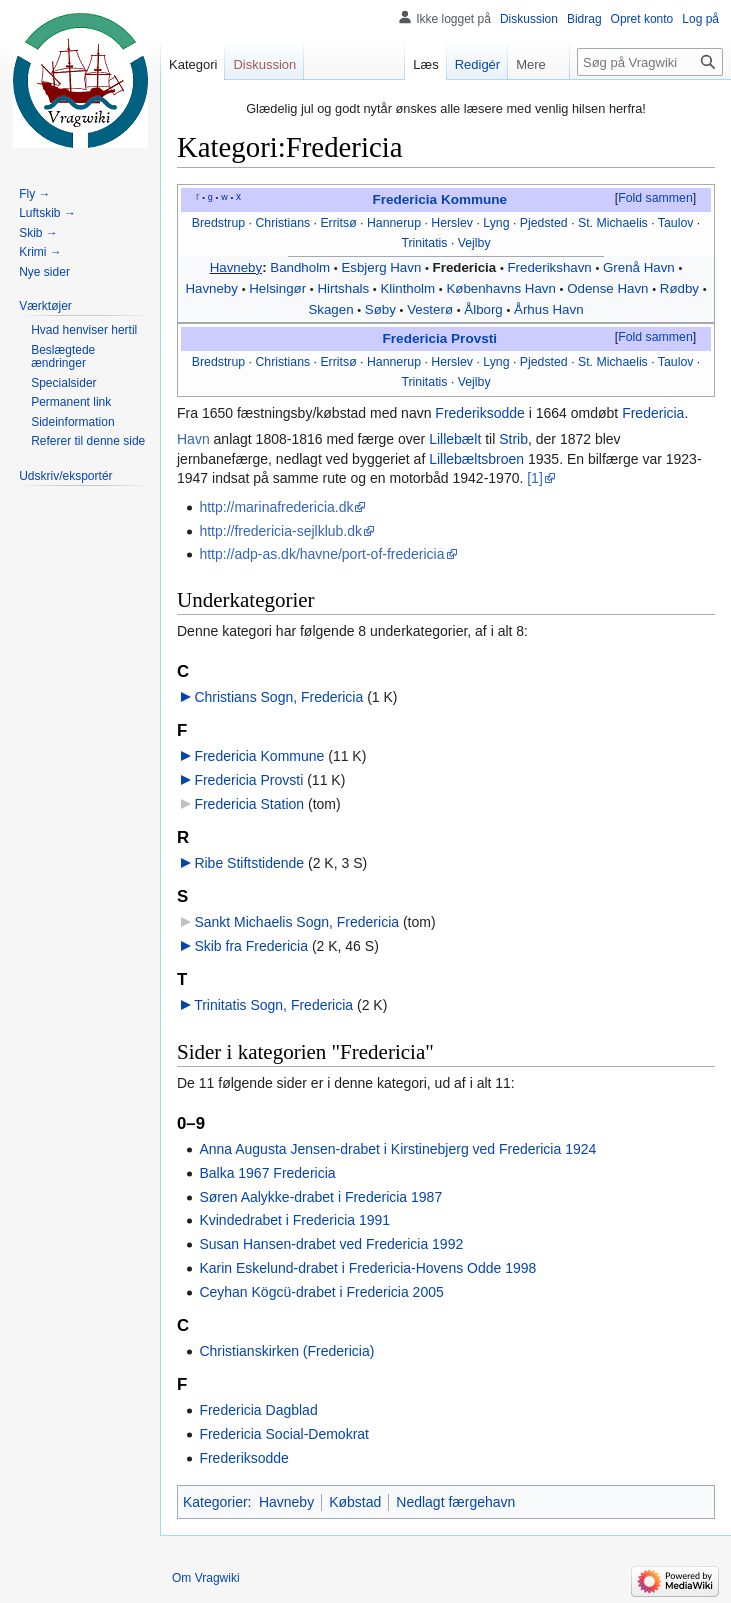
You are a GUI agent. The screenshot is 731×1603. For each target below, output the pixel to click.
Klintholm (407, 288)
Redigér (469, 64)
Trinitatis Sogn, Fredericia (273, 1005)
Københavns (483, 288)
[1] (535, 478)
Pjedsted (544, 223)
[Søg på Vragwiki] (650, 62)
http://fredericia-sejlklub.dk (280, 531)
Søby (380, 309)
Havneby (236, 267)
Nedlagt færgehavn (455, 1502)
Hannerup (394, 223)
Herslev (452, 223)
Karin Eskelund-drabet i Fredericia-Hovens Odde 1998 (367, 1268)
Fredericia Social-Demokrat (284, 1434)
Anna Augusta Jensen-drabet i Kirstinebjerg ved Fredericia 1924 (397, 1149)
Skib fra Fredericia (251, 946)
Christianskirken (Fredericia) (286, 1351)
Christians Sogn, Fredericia (278, 697)
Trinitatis (424, 243)
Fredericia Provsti (440, 338)
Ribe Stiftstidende (249, 863)
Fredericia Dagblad (258, 1410)
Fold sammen (655, 198)
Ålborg (483, 309)
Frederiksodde (480, 413)
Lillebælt (455, 439)
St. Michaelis (613, 223)
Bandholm (300, 267)
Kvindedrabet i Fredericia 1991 (294, 1220)
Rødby (679, 288)
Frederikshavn (549, 267)
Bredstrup (218, 223)
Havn (405, 267)
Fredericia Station (249, 804)
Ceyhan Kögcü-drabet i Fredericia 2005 (321, 1292)
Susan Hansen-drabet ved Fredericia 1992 (331, 1244)
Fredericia (465, 267)
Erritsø (338, 223)
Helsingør (277, 288)
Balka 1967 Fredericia (267, 1173)
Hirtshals (343, 288)
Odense (590, 288)
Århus (531, 309)
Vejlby (474, 243)
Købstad (355, 1502)
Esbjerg (363, 267)
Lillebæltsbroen (476, 459)
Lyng (496, 223)
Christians (282, 223)
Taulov (676, 223)
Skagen (330, 309)
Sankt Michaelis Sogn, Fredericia (296, 922)
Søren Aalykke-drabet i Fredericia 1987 (320, 1197)
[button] (655, 199)
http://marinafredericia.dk (276, 507)
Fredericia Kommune (439, 199)
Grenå (621, 267)
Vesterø (430, 309)
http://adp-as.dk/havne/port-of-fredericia (321, 554)
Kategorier (215, 1502)
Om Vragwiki (206, 1578)
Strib (513, 439)
